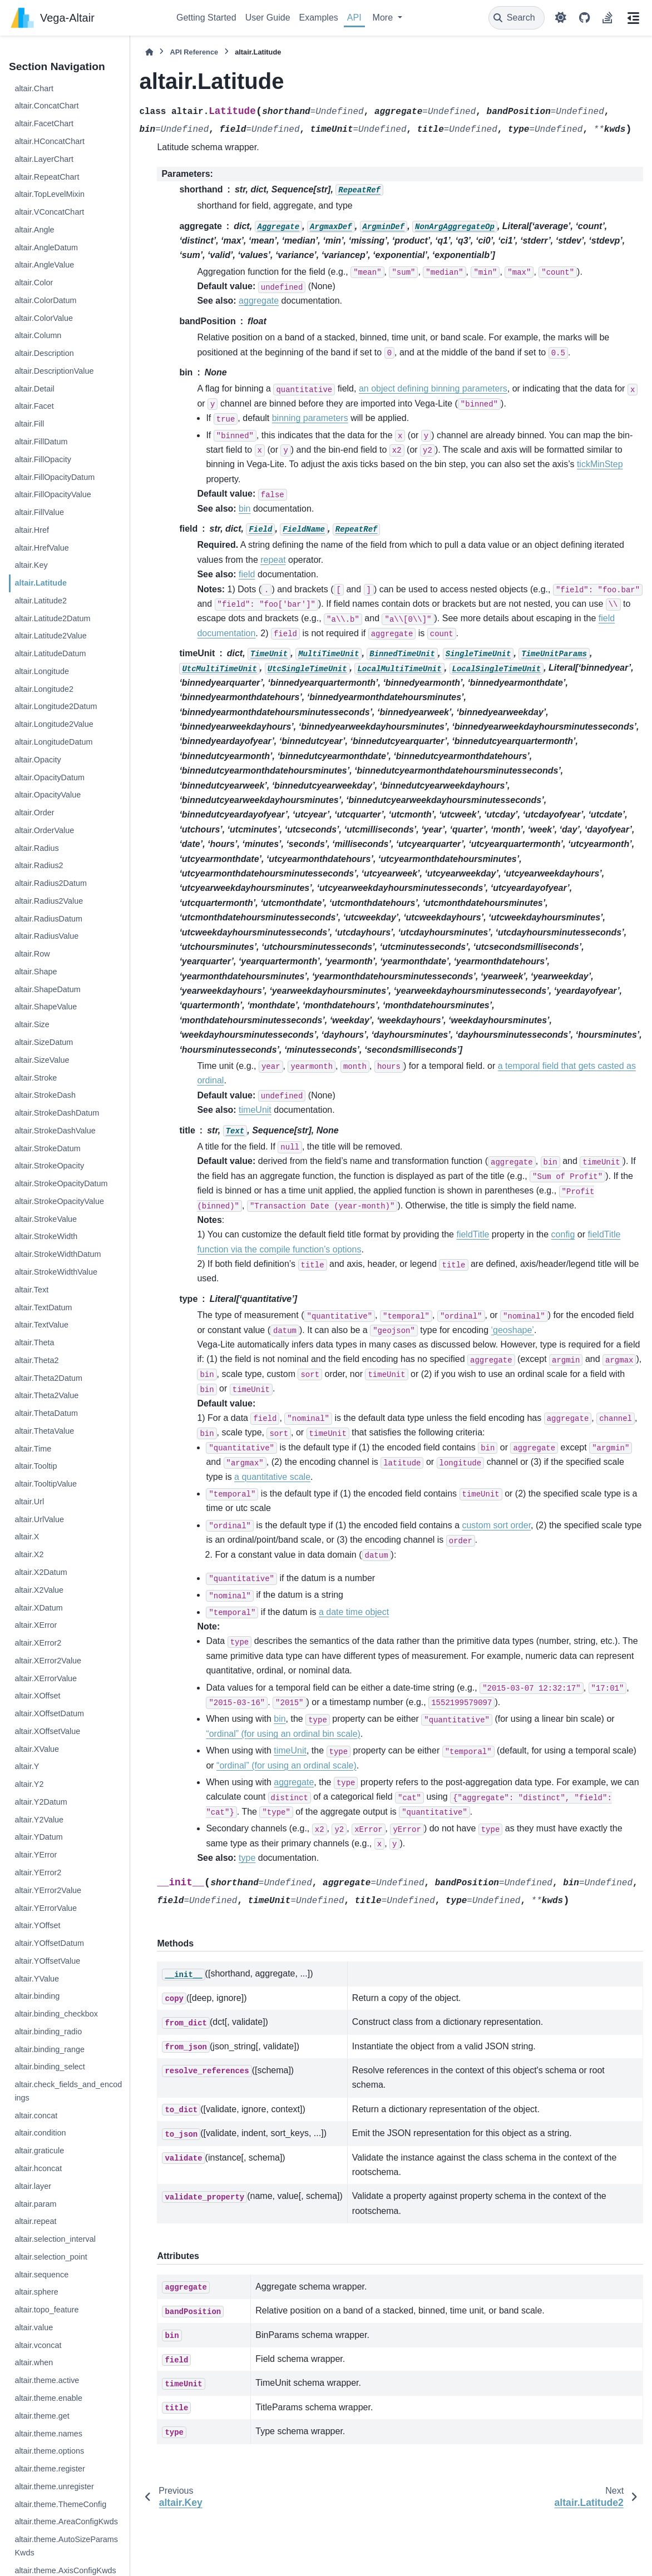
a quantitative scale (272, 1477)
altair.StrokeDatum (47, 1148)
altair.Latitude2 (40, 600)
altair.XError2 (37, 1642)
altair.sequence (41, 2274)
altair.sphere (36, 2291)
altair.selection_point (50, 2256)
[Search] (516, 17)
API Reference (194, 52)
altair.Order (34, 812)
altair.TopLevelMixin (49, 194)
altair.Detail (34, 388)
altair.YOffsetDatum (49, 1943)
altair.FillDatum (40, 441)
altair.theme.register (49, 2468)
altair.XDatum (38, 1607)
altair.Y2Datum (40, 1801)
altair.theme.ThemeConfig (60, 2504)
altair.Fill (29, 423)
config (563, 1234)
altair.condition (40, 2132)
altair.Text (31, 1289)
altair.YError (35, 1854)
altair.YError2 (37, 1872)
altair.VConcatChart (49, 211)
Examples (318, 17)
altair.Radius (36, 848)
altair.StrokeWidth (45, 1236)
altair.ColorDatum (45, 300)
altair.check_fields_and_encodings (68, 2091)
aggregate (259, 300)
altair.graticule (39, 2150)
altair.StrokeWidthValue (55, 1271)
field (247, 574)
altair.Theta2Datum (48, 1378)
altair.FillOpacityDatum (54, 477)
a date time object (354, 1612)
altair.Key (30, 565)
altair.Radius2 (38, 865)
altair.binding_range (49, 2049)
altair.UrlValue (39, 1519)
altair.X (26, 1536)
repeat (272, 559)
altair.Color (33, 282)
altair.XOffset (37, 1695)
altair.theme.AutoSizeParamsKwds (66, 2546)
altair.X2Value (38, 1590)
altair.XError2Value (47, 1660)
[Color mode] (560, 17)
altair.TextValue (41, 1324)
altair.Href (31, 530)
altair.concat (35, 2115)
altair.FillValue (39, 512)
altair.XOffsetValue (47, 1731)
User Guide (267, 17)
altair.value (33, 2327)
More (384, 17)
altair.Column (37, 335)
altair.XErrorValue (45, 1678)
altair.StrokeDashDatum (56, 1112)
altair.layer (32, 2186)
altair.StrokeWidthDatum (57, 1254)
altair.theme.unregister (53, 2486)
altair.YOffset (37, 1925)
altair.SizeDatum (43, 1042)
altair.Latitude (40, 582)
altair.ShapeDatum (47, 989)
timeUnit (255, 1109)
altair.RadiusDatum (48, 918)
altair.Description (43, 353)
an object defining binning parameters (433, 388)
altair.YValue (36, 1978)
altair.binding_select (49, 2066)
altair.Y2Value (38, 1819)
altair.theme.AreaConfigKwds (66, 2521)
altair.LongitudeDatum (53, 741)
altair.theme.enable (48, 2398)
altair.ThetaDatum (46, 1413)
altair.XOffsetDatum (49, 1713)
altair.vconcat (37, 2345)
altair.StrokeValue (45, 1219)
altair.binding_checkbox (56, 2013)
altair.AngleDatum (46, 247)
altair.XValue (36, 1749)
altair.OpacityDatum (49, 777)
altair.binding (37, 1996)
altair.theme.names (48, 2433)
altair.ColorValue (43, 318)
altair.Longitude (41, 671)
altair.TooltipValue (45, 1483)
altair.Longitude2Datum (55, 706)
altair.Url (29, 1501)
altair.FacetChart (43, 123)
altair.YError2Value (47, 1890)
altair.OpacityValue (47, 794)
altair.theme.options (49, 2450)
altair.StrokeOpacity (49, 1165)
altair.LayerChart (43, 159)
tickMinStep (600, 464)
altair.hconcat (38, 2168)
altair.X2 (28, 1554)
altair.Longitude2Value (53, 724)
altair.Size (31, 1024)
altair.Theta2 (36, 1360)
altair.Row (32, 953)
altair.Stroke (35, 1077)
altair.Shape (35, 971)
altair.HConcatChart (49, 141)
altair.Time (32, 1448)
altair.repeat (35, 2221)
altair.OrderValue (44, 830)
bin (244, 508)
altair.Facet (33, 406)
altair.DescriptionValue (53, 370)
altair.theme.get (41, 2415)
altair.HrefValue (41, 547)
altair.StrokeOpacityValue (59, 1201)
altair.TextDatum (43, 1307)
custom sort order (496, 1525)
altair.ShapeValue (45, 1006)
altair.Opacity (37, 759)
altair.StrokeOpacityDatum (60, 1183)
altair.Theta (34, 1342)
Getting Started (206, 17)
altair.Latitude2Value (50, 635)
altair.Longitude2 (43, 689)
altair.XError (35, 1625)
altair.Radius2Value (48, 900)
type (247, 1857)
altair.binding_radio (48, 2031)
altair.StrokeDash (45, 1095)
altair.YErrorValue (45, 1908)
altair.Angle (34, 229)
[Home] (149, 52)
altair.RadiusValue (46, 936)
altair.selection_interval (55, 2239)
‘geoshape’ (512, 1330)
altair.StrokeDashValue (54, 1130)
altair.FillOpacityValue (52, 494)
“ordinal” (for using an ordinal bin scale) (283, 1733)
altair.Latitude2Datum (52, 618)
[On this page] (633, 17)
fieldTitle (472, 1234)
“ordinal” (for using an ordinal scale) (286, 1765)
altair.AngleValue (44, 264)
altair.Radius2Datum (50, 883)
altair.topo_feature (46, 2309)
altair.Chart (33, 88)
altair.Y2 (28, 1784)
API (354, 17)
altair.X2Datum (40, 1572)
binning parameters (310, 418)
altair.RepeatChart (46, 176)
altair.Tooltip (35, 1466)
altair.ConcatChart (46, 105)
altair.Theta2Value (46, 1395)
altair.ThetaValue (44, 1430)
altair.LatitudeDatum (50, 653)
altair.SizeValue (41, 1060)
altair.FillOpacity (42, 459)
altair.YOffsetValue (47, 1960)
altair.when (33, 2362)
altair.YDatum (38, 1836)
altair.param (35, 2203)
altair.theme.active (46, 2380)
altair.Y (26, 1766)
